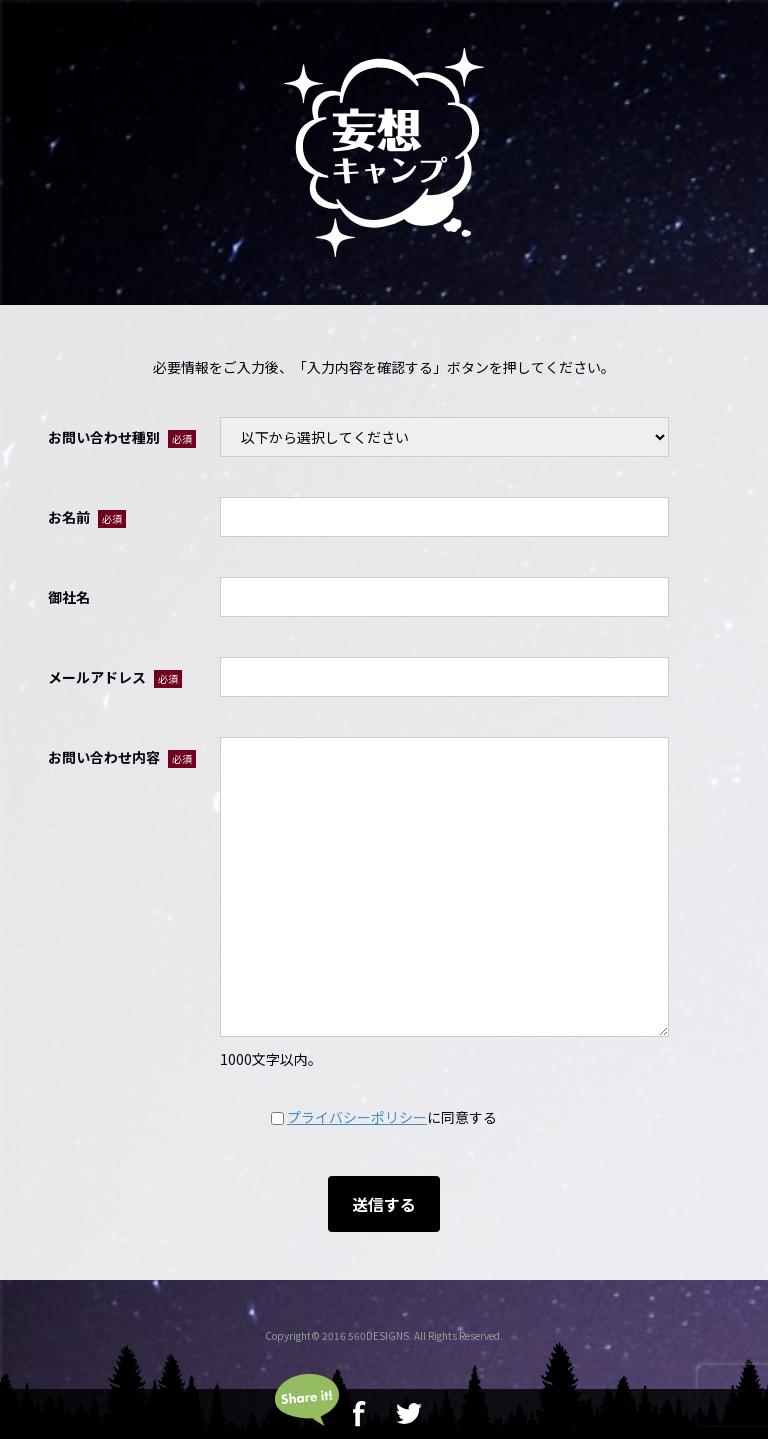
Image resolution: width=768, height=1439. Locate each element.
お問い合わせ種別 (122, 437)
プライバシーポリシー (357, 1117)
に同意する (384, 1117)
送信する (384, 1204)
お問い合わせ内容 (122, 757)
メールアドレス (115, 677)
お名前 (87, 517)
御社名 (69, 597)
